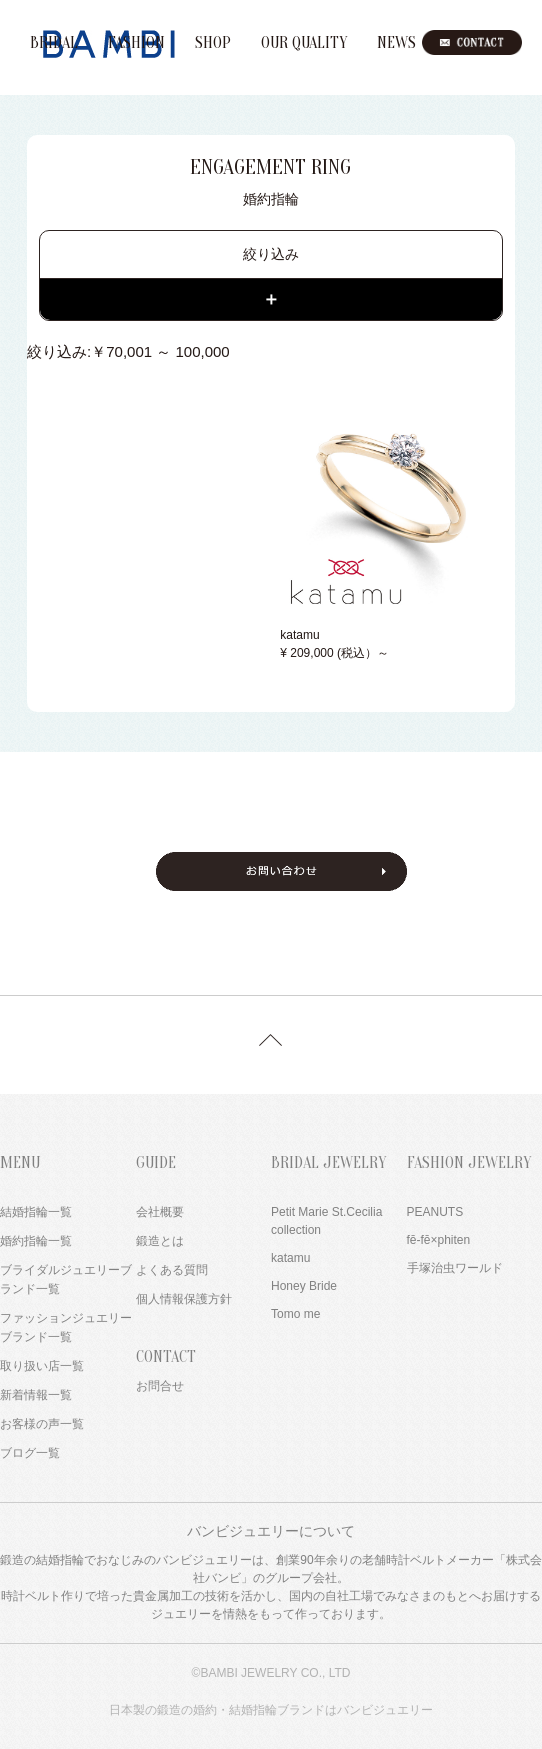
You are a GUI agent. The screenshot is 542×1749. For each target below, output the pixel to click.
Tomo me (295, 1314)
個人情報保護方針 (184, 1299)
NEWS (396, 43)
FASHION (136, 43)
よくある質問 (172, 1270)
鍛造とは (160, 1241)
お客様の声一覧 (42, 1424)
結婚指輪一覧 (36, 1212)
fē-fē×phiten (439, 1240)
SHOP (213, 43)
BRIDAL (54, 43)
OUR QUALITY (304, 43)
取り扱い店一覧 (42, 1366)
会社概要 (160, 1212)
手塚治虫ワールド (455, 1268)
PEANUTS (435, 1212)
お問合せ (160, 1386)
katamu (290, 1258)
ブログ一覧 (30, 1453)
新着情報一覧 (36, 1395)
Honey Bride (304, 1286)
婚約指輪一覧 (36, 1241)
